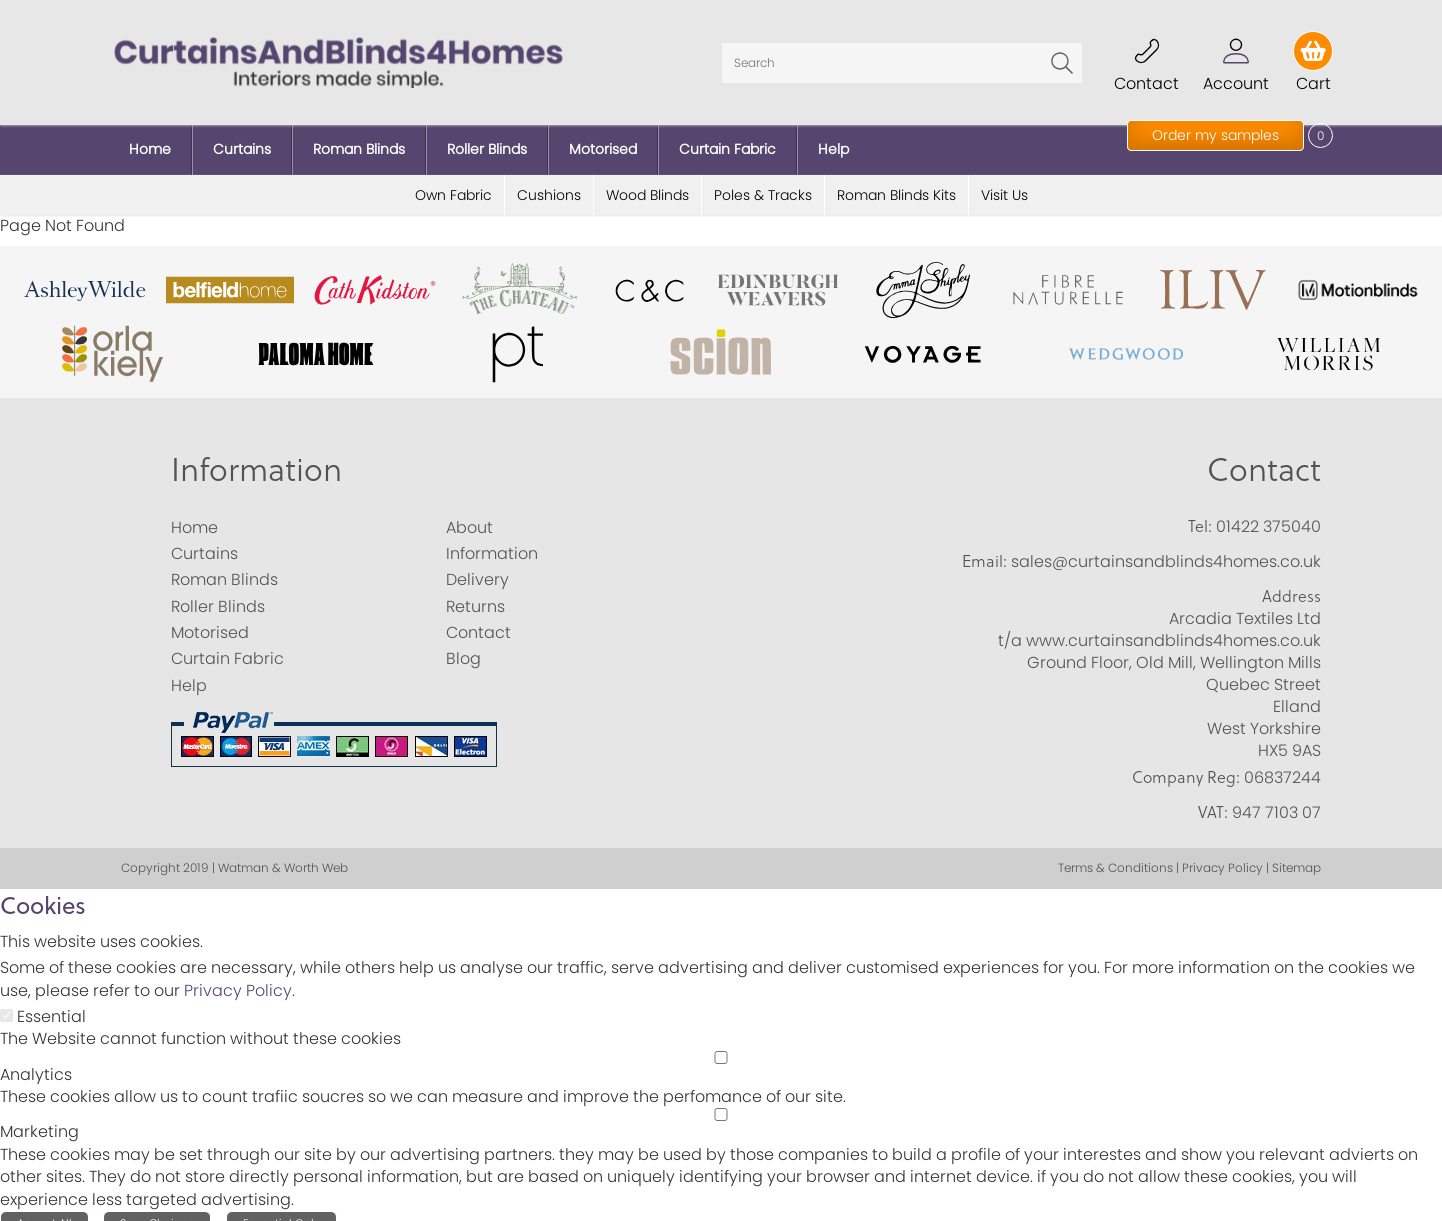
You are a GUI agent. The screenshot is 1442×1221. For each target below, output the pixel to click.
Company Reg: (1186, 761)
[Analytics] (721, 1041)
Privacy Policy (238, 975)
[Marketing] (721, 1099)
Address (1291, 581)
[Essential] (6, 1000)
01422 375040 (1268, 510)
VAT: (1213, 797)
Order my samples (1215, 135)
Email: (984, 546)
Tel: (1200, 510)
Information (256, 452)
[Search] (902, 55)
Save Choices (157, 1208)
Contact (1264, 452)
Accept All (44, 1208)
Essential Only (281, 1208)
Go (1062, 55)
